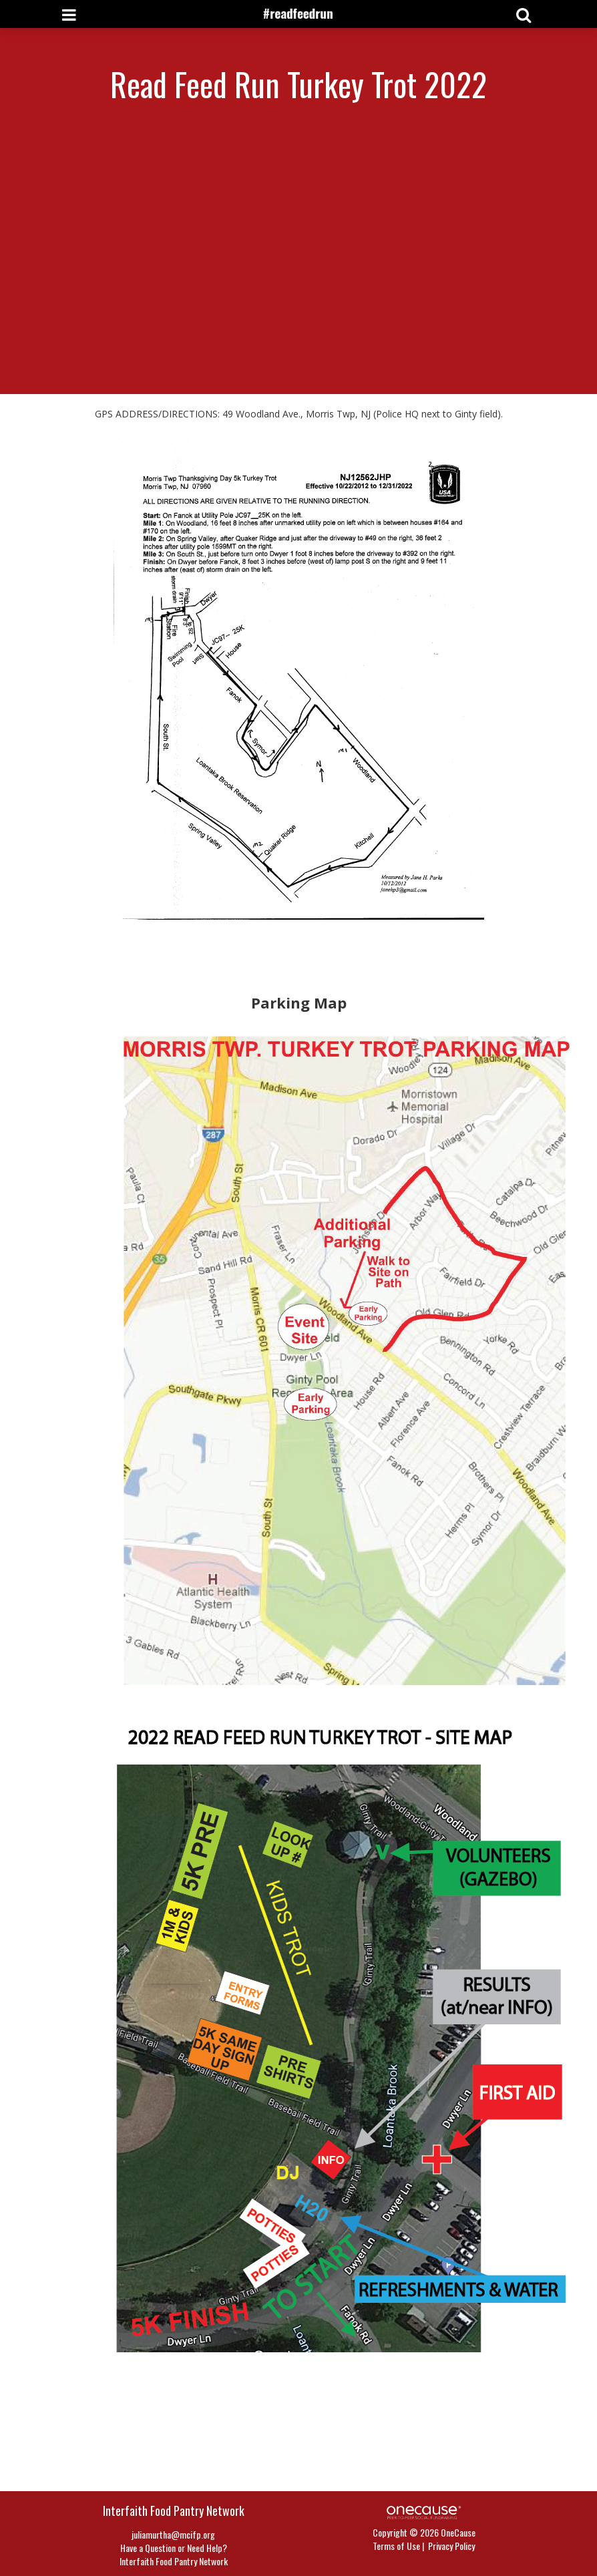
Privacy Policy (451, 2546)
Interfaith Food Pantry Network (174, 2561)
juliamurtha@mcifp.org (173, 2534)
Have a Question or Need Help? (173, 2548)
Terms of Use (396, 2546)
